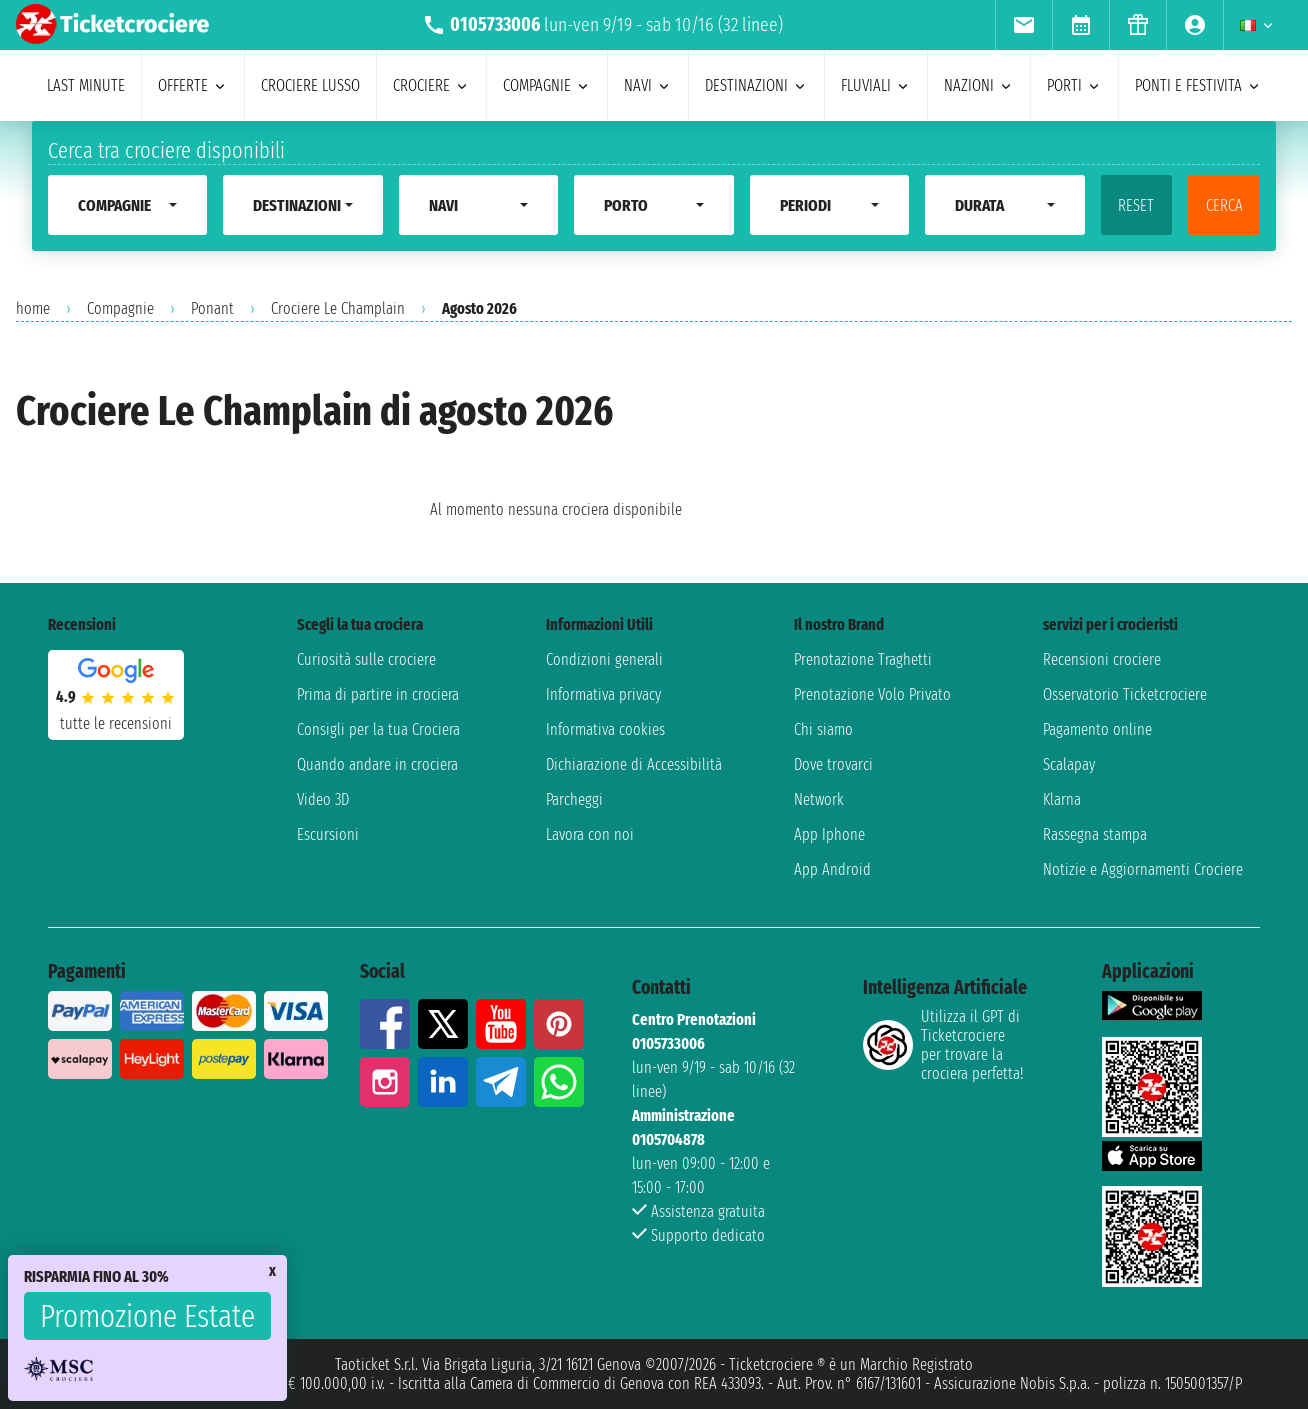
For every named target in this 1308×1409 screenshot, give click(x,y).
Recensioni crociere (1102, 659)
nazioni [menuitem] (979, 85)
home (33, 308)
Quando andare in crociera (377, 764)
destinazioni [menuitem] (756, 85)
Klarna (1062, 799)
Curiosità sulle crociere (366, 659)
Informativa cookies (605, 729)
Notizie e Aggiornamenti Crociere (1143, 869)
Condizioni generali (604, 659)
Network (819, 799)
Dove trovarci (833, 764)
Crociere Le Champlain (338, 308)
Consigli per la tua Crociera (378, 729)
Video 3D (323, 799)
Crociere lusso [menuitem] (310, 85)
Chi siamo (823, 729)
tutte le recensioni (116, 723)
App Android (832, 869)
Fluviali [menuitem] (876, 85)
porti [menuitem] (1074, 85)
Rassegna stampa (1095, 834)
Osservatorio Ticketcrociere (1125, 694)
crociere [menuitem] (431, 85)
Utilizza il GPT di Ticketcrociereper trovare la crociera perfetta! (943, 1045)
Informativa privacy (603, 694)
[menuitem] (1023, 25)
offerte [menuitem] (193, 85)
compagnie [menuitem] (547, 85)
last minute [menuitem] (86, 85)
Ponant (212, 308)
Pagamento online (1097, 729)
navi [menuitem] (648, 85)
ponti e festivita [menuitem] (1198, 85)
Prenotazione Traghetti (863, 659)
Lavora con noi (590, 834)
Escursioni (328, 834)
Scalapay (1069, 764)
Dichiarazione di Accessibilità (634, 764)
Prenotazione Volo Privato (872, 694)
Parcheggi (574, 799)
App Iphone (829, 834)
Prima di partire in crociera (378, 694)
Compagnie (120, 308)
